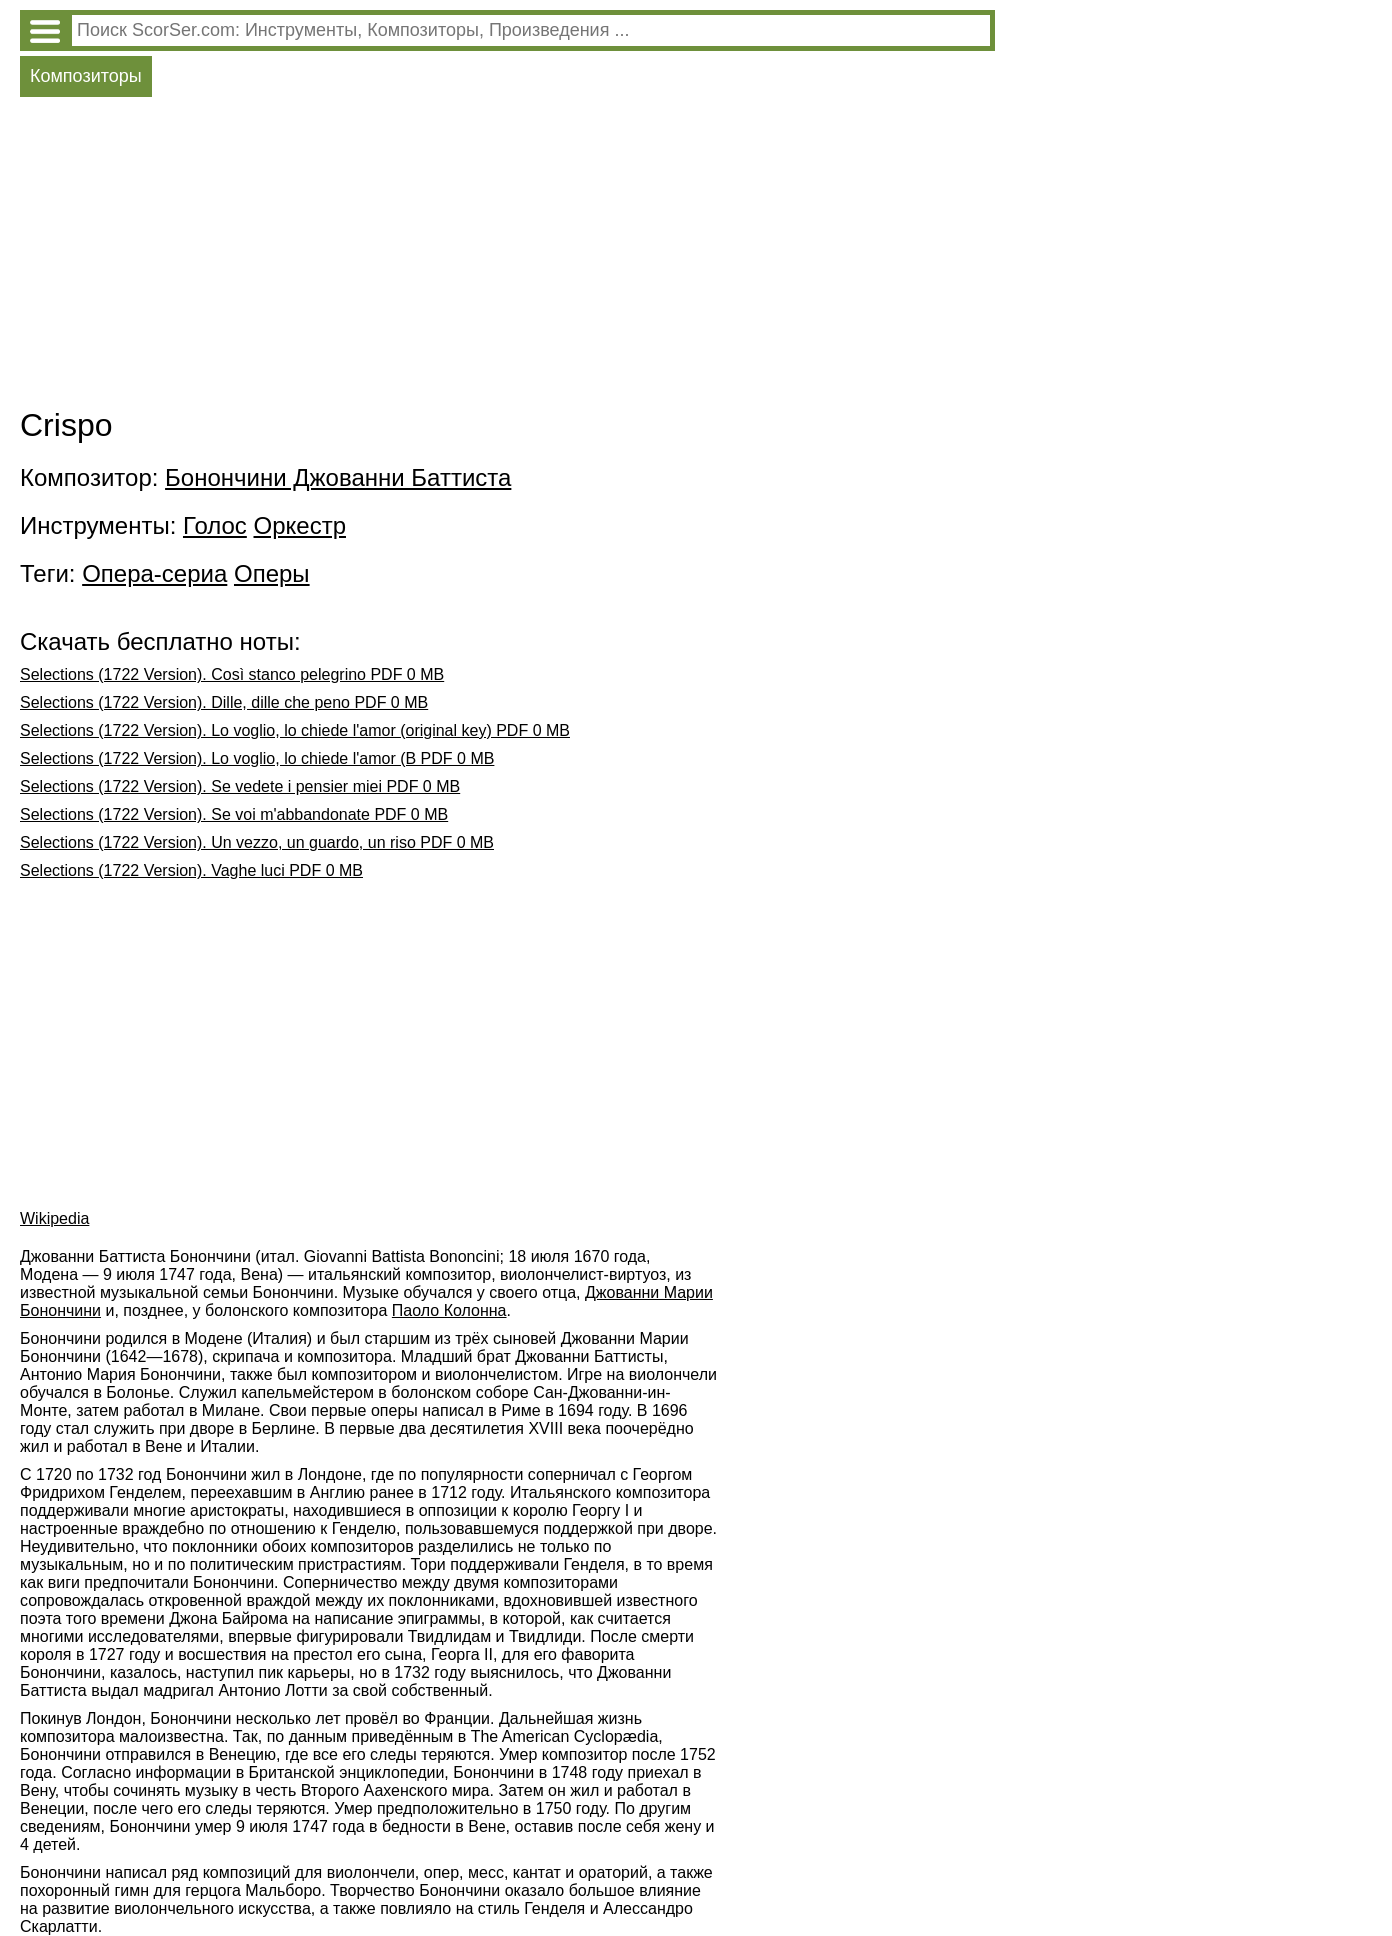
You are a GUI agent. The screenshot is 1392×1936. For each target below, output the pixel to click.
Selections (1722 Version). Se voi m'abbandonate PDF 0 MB (234, 814)
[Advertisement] (507, 257)
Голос (215, 525)
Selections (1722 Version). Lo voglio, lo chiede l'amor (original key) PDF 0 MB (295, 730)
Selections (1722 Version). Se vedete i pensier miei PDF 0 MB (240, 786)
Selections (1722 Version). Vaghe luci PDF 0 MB (191, 870)
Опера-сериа (154, 573)
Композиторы (86, 76)
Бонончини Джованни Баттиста (338, 477)
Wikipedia (54, 1218)
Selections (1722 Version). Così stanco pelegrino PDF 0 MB (232, 674)
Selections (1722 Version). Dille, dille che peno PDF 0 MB (224, 702)
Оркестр (300, 525)
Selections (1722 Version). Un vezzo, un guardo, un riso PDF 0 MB (257, 842)
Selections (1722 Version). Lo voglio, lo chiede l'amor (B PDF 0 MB (257, 758)
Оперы (272, 573)
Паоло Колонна (449, 1310)
